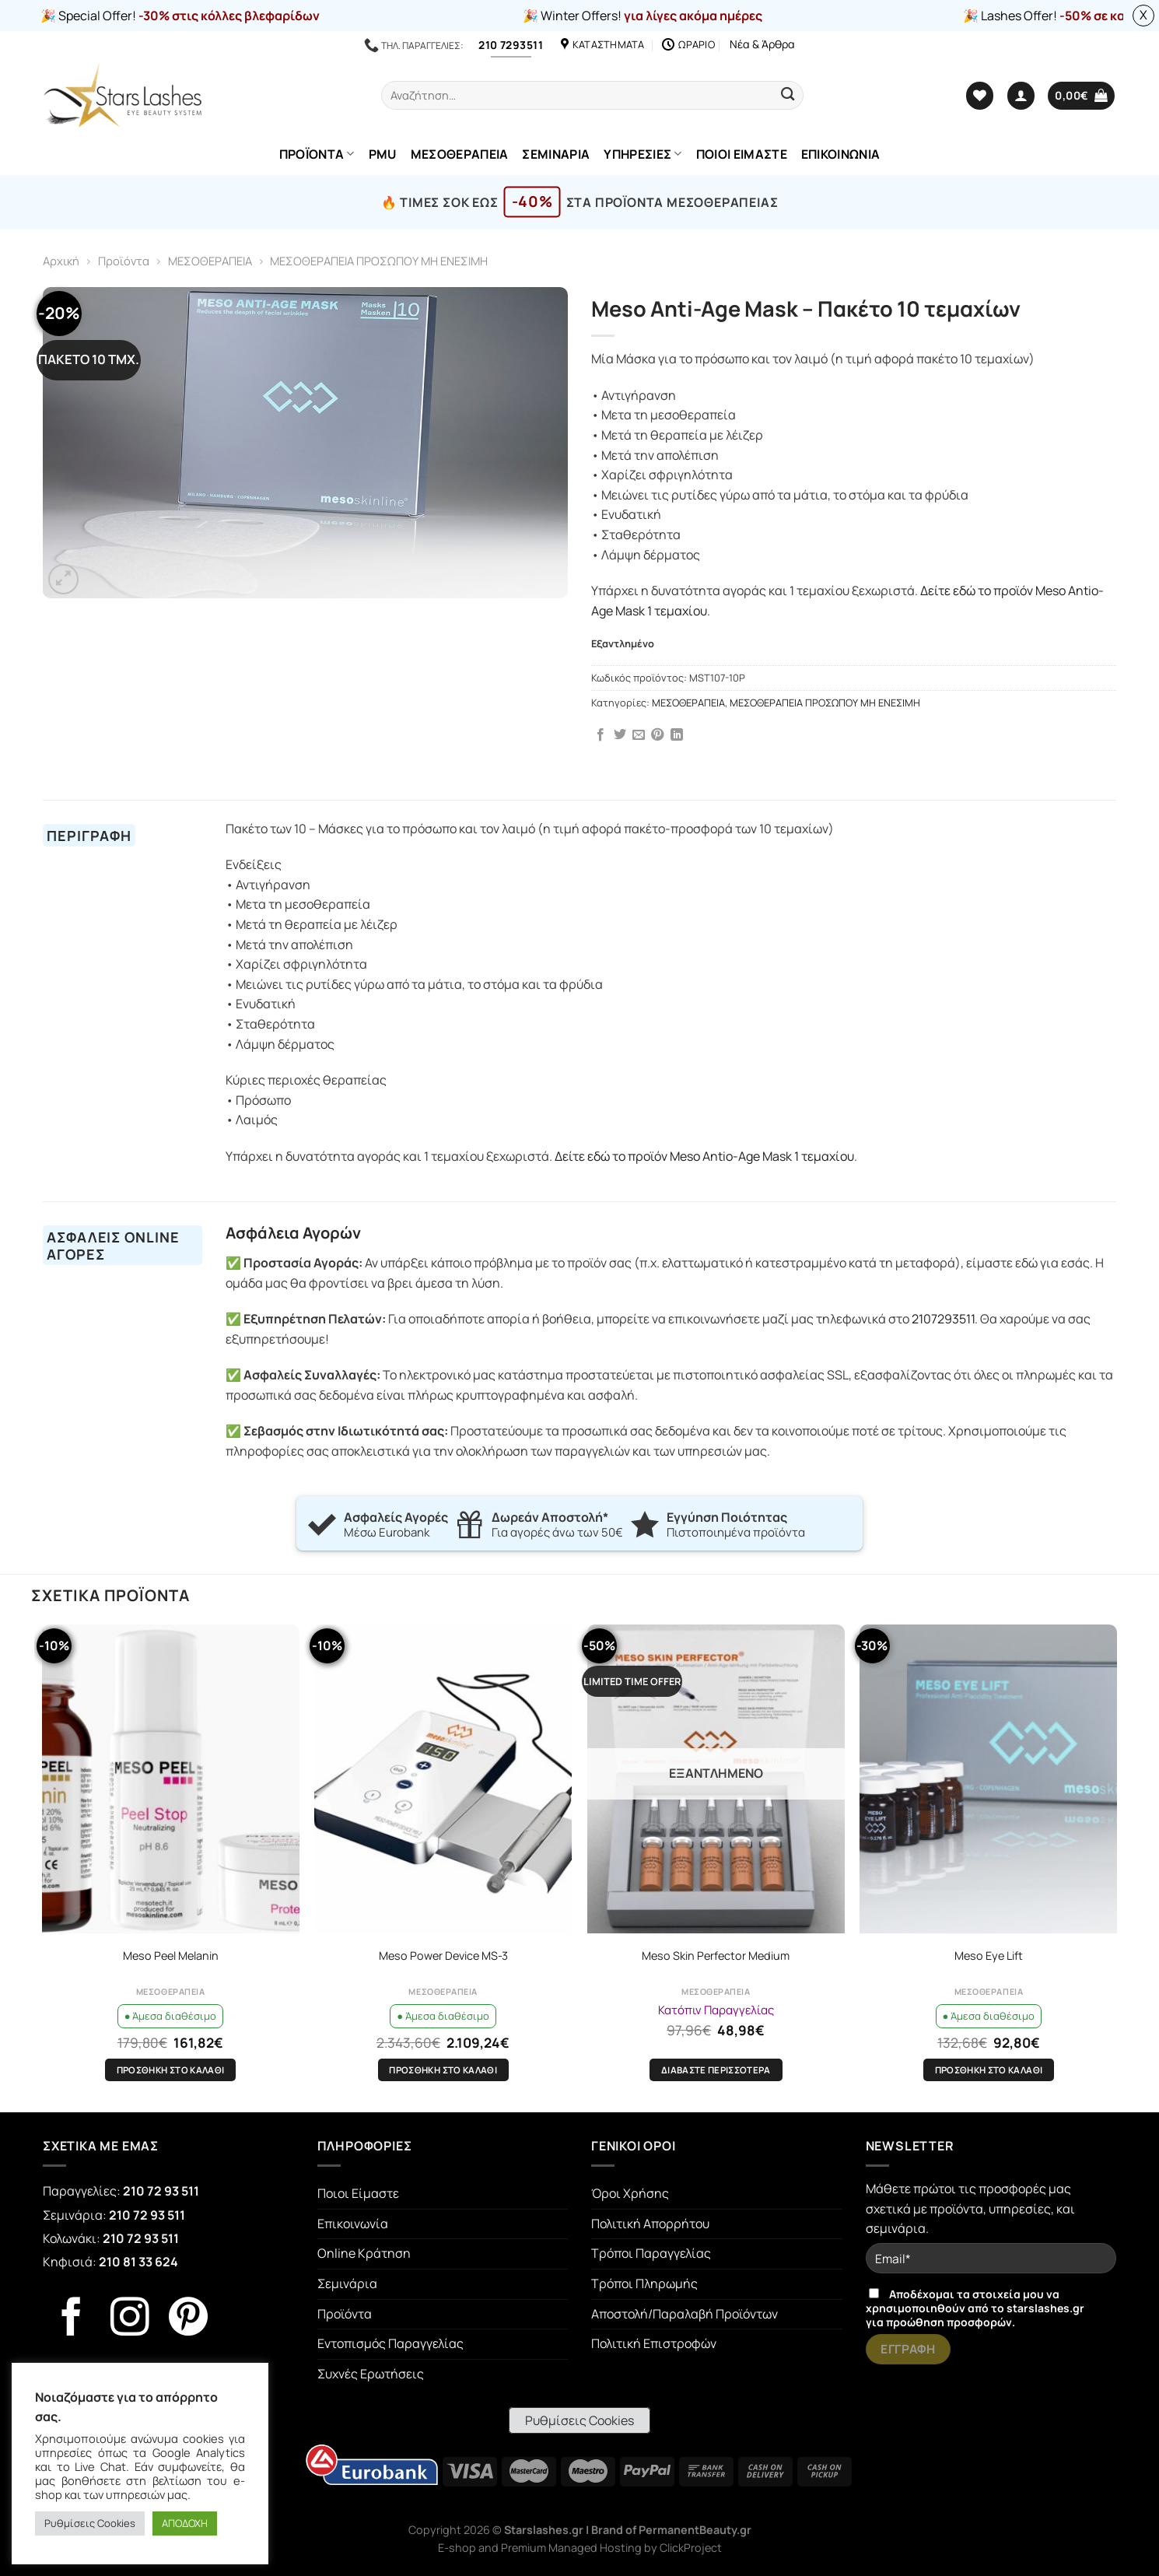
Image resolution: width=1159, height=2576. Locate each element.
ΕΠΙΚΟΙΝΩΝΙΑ (841, 154)
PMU (383, 154)
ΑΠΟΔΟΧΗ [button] (185, 2523)
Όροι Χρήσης (630, 2193)
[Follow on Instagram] (129, 2320)
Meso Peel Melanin (171, 1956)
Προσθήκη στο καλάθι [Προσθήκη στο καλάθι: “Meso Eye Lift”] (989, 2070)
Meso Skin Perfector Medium (716, 1956)
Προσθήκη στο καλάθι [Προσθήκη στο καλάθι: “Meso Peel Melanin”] (171, 2070)
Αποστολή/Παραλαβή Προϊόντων (684, 2313)
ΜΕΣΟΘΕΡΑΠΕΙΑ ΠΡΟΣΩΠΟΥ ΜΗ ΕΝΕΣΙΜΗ (379, 260)
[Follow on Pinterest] (188, 2320)
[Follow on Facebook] (71, 2320)
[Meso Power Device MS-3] (443, 1778)
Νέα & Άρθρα (762, 44)
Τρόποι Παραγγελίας (651, 2253)
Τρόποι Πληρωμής (644, 2283)
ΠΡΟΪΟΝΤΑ (317, 154)
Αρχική (61, 260)
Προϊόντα (123, 260)
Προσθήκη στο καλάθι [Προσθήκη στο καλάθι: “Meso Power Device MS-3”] (443, 2070)
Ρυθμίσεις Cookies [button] (579, 2420)
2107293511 (943, 1318)
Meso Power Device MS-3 (443, 1956)
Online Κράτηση (364, 2253)
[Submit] (787, 95)
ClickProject (691, 2547)
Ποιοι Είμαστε (358, 2193)
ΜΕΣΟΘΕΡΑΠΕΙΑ (460, 154)
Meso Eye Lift (988, 1956)
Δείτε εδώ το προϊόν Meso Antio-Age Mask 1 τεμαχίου (704, 1156)
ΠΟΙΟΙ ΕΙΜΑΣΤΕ (741, 154)
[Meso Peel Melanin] (170, 1778)
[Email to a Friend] (638, 735)
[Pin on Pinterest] (657, 735)
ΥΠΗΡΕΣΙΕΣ (642, 154)
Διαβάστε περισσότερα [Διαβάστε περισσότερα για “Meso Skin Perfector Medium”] (716, 2070)
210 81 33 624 (138, 2261)
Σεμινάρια (347, 2283)
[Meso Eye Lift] (988, 1778)
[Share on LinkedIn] (677, 735)
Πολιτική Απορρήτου (650, 2223)
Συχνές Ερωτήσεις (370, 2373)
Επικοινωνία (352, 2223)
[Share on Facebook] (600, 735)
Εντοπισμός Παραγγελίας (390, 2343)
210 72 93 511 (161, 2190)
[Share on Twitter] (620, 735)
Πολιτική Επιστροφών (653, 2343)
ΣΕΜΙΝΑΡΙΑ (556, 154)
